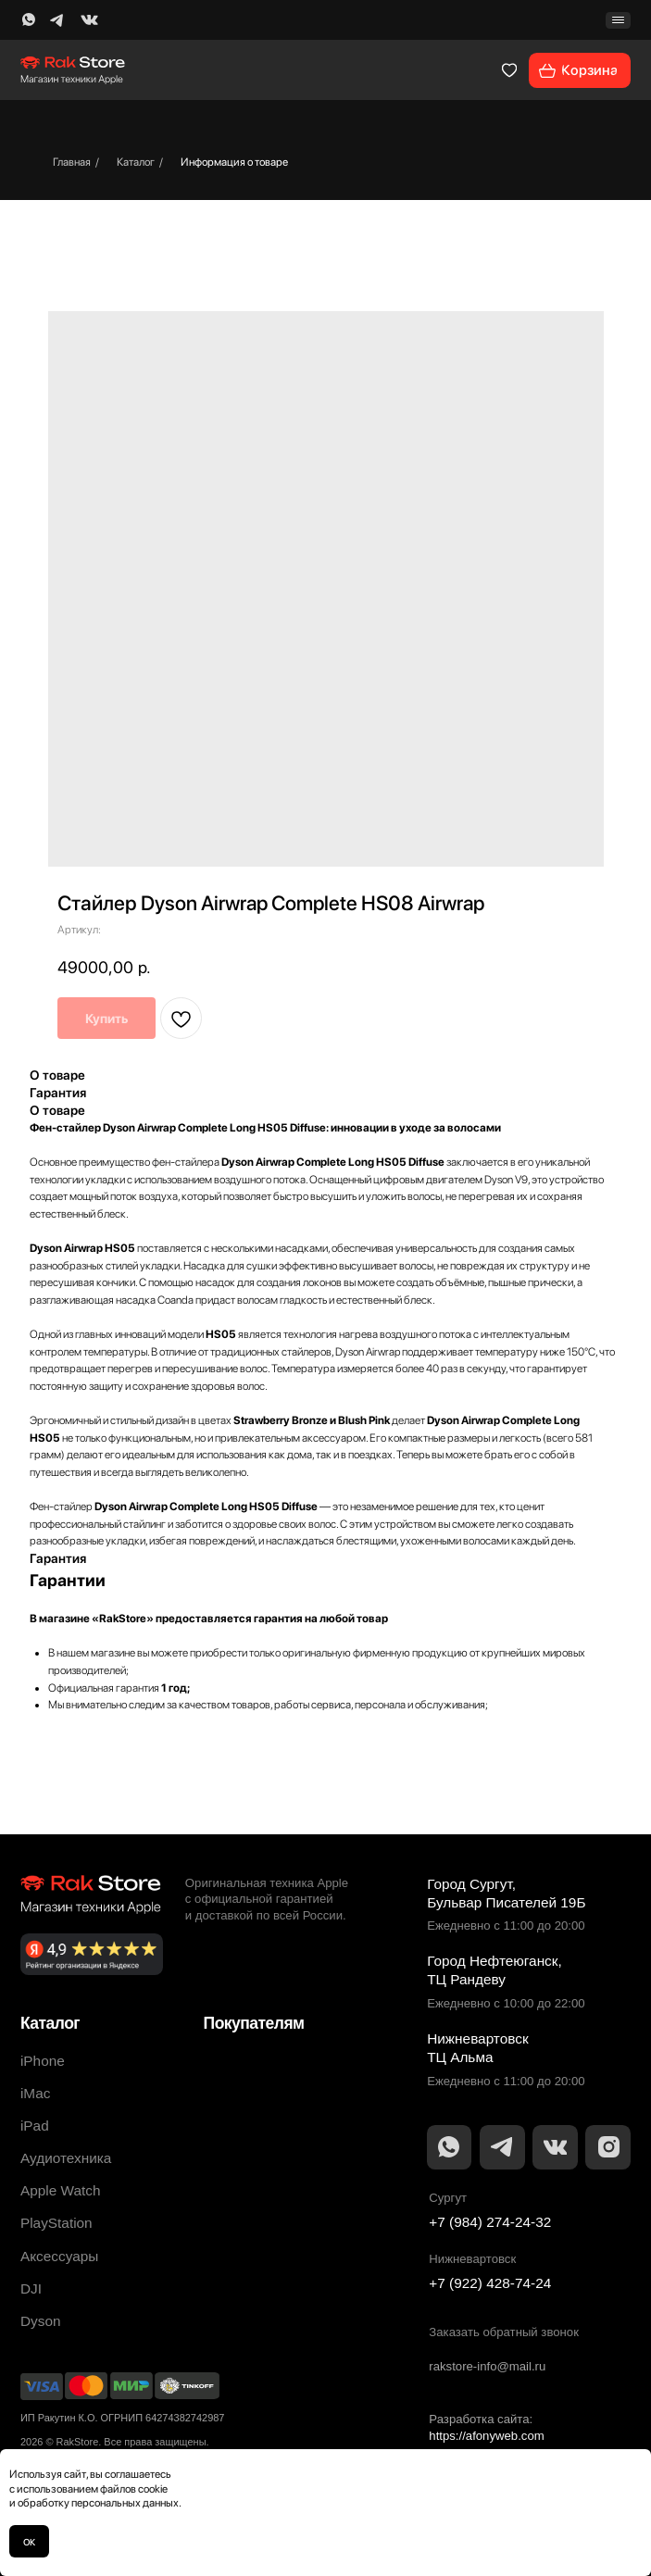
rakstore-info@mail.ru (487, 2366)
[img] (29, 20)
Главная (72, 162)
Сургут (448, 2198)
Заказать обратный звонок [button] (504, 2332)
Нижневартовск (472, 2259)
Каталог (136, 162)
